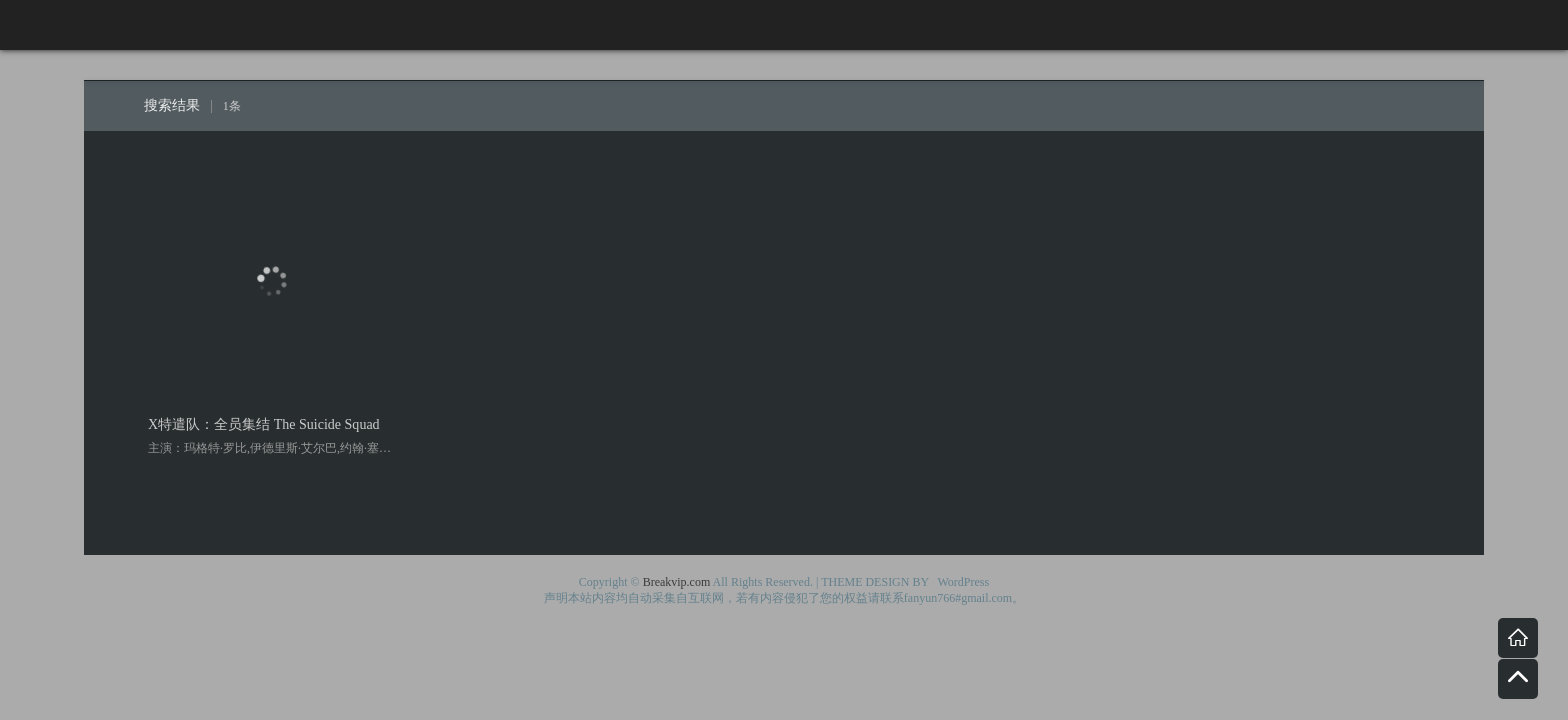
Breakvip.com (677, 582)
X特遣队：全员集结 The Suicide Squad (264, 424)
